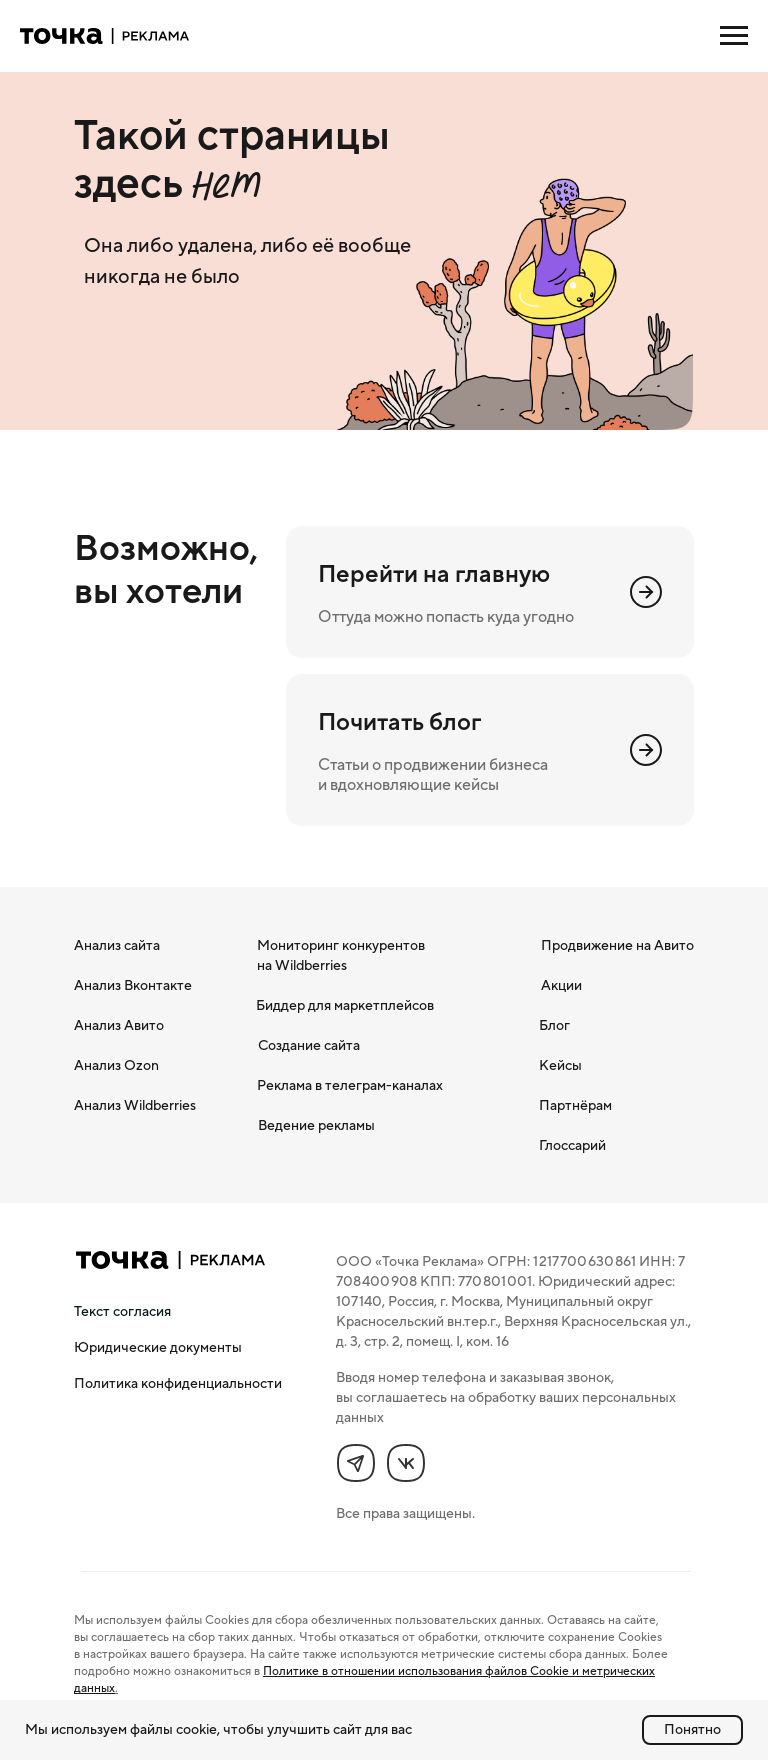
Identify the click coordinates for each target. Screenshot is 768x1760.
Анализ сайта (117, 945)
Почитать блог (399, 721)
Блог (554, 1025)
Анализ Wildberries (135, 1105)
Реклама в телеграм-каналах (350, 1085)
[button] (122, 1311)
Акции (561, 985)
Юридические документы (158, 1347)
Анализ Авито (119, 1025)
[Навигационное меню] (734, 36)
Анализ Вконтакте (133, 985)
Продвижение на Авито (617, 945)
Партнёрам (575, 1105)
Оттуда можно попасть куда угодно (446, 616)
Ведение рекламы (316, 1125)
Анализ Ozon (116, 1065)
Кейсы (560, 1065)
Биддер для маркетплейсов (345, 1005)
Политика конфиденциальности (178, 1383)
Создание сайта (309, 1045)
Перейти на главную (434, 573)
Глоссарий (572, 1145)
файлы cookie (173, 1729)
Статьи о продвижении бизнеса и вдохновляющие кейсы (433, 774)
